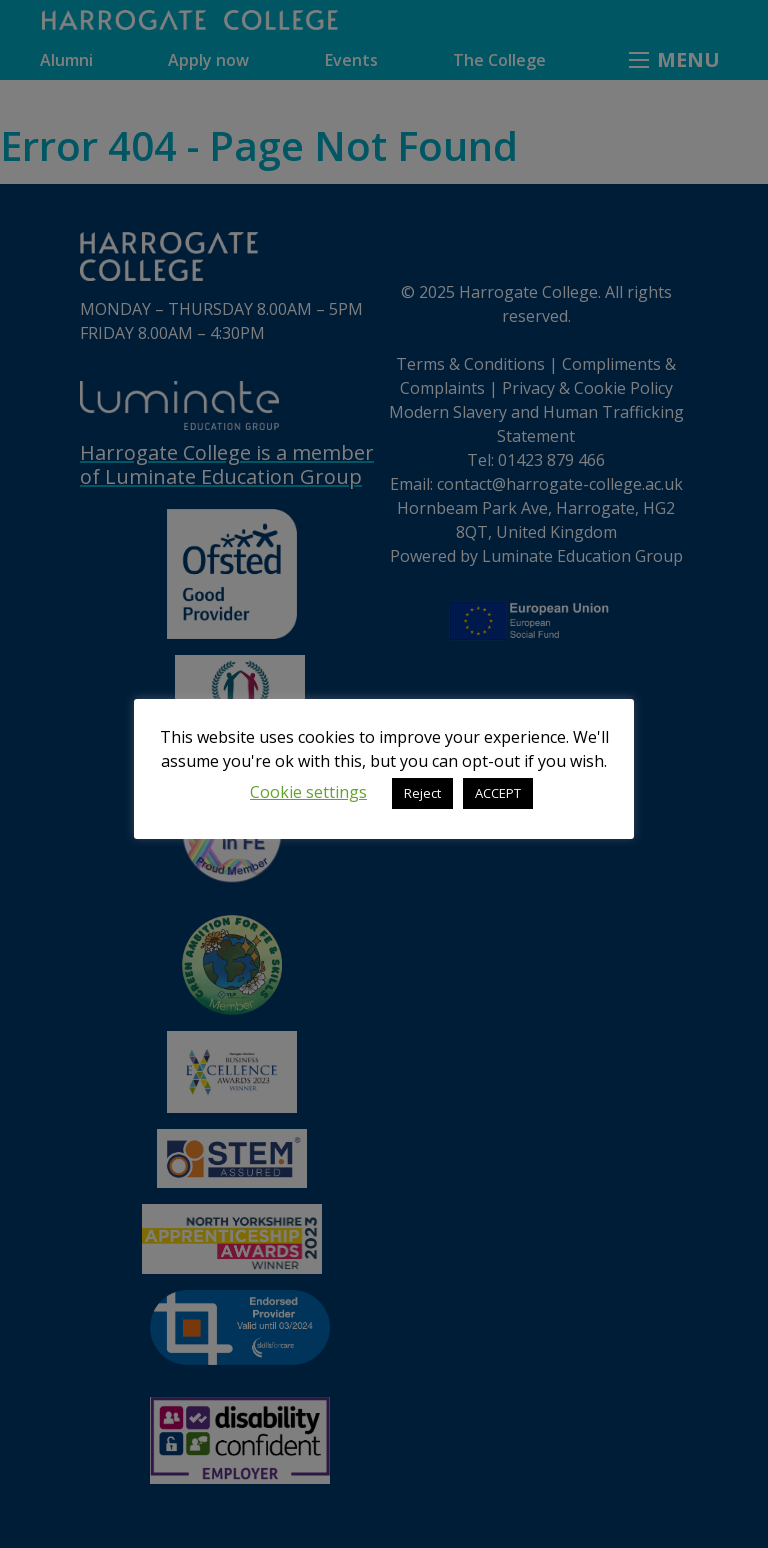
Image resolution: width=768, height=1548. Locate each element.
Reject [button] (422, 793)
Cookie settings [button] (308, 792)
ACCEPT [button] (498, 793)
